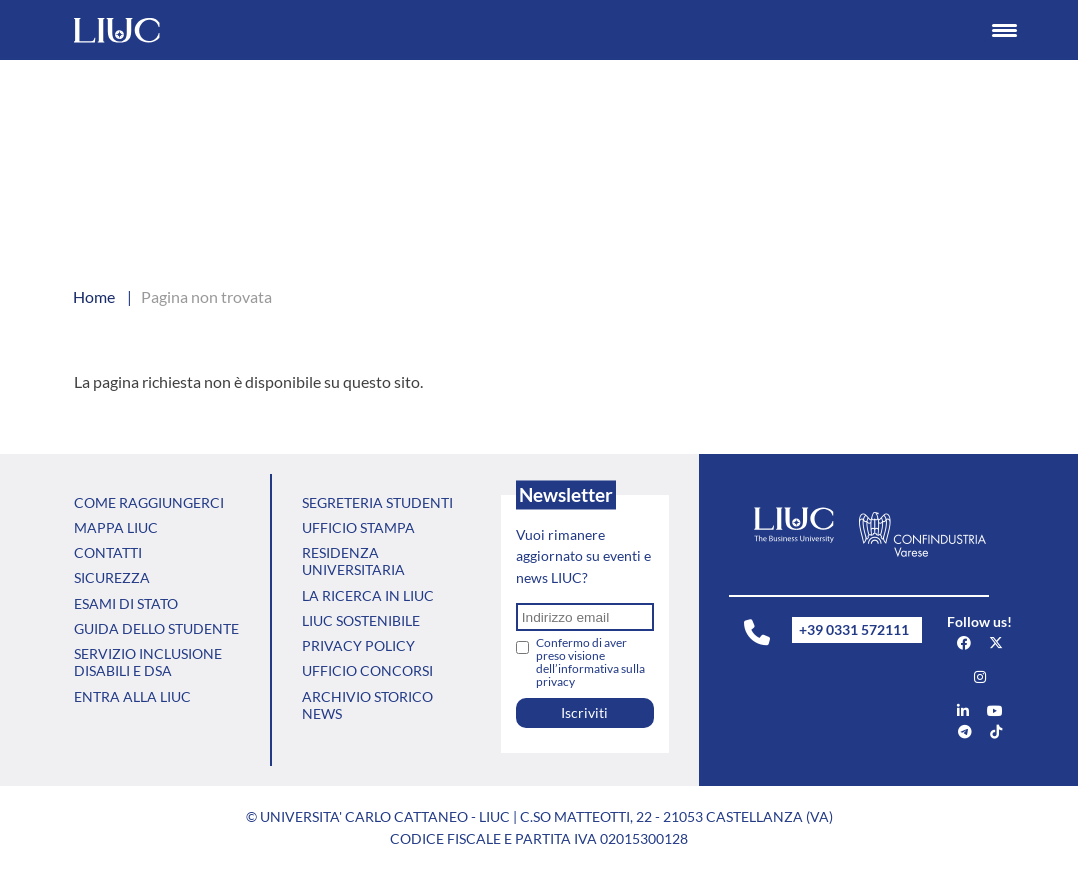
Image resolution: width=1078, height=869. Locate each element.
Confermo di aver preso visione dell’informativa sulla (590, 662)
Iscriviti (584, 712)
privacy (555, 681)
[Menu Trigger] (1004, 30)
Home (94, 296)
